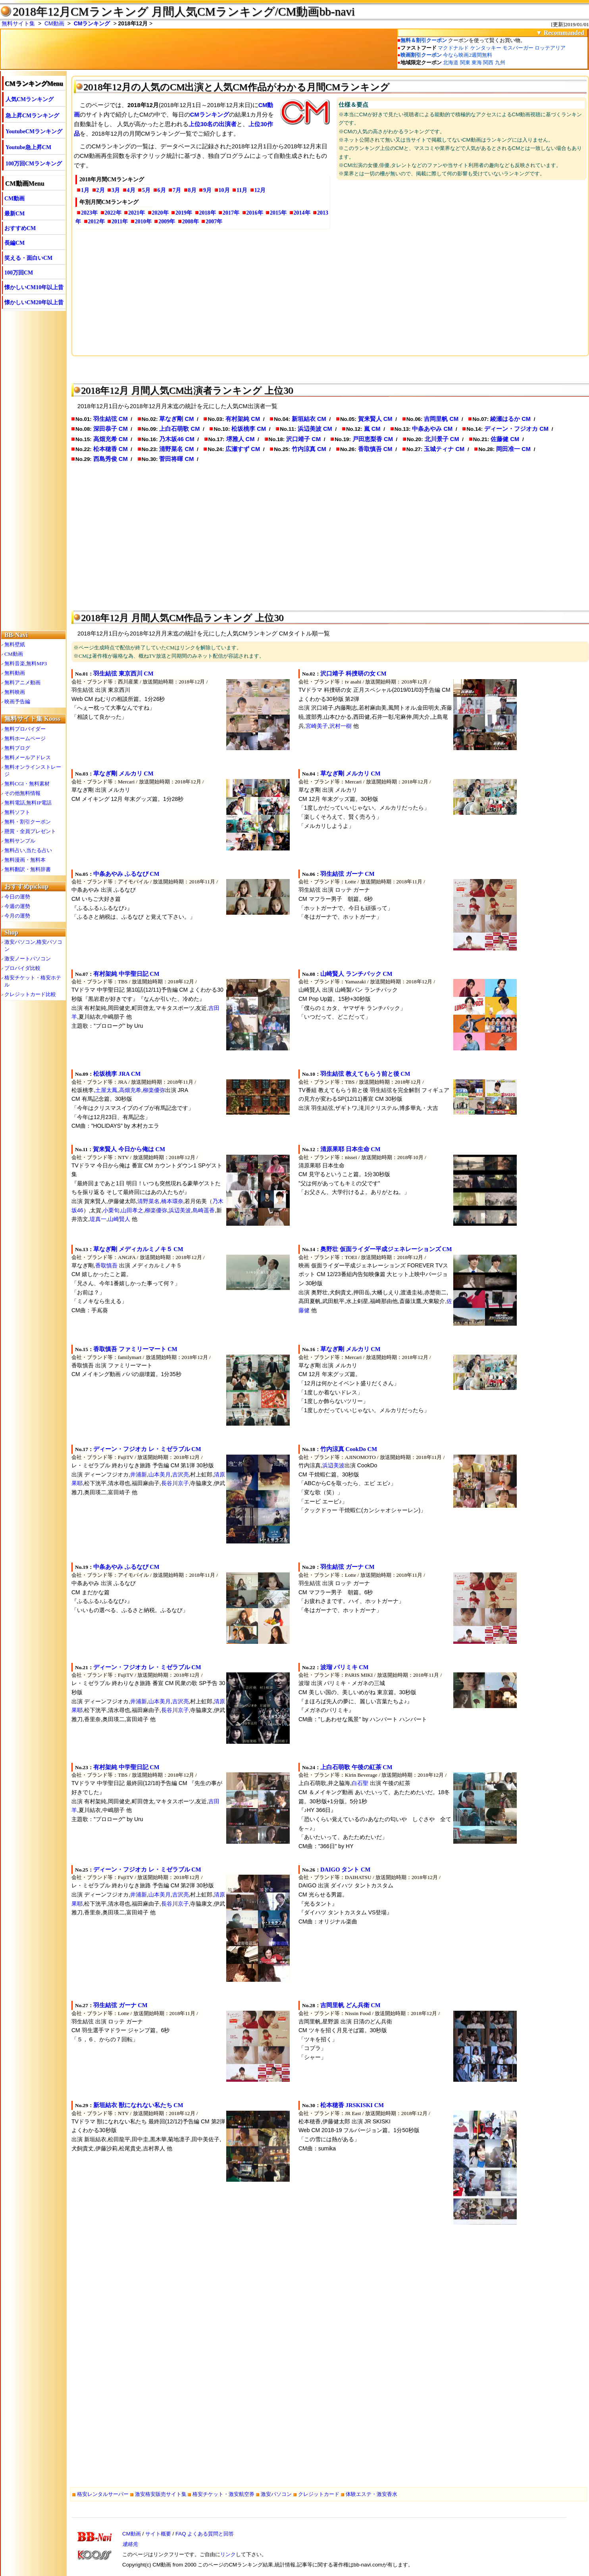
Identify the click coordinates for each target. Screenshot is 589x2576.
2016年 (254, 213)
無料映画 (14, 692)
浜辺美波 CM (315, 429)
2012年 (96, 222)
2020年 (160, 213)
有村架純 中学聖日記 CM (126, 974)
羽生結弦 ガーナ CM (347, 874)
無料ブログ (17, 748)
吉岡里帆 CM (441, 419)
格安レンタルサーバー (103, 2494)
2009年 (166, 222)
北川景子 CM (442, 439)
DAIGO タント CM (345, 1869)
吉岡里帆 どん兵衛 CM (350, 2005)
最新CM (14, 214)
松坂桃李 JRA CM (117, 1074)
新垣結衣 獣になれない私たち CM (138, 2105)
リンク (228, 2554)
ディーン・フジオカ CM (516, 429)
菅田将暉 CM (176, 459)
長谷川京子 (175, 1483)
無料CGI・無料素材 (27, 784)
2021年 (136, 213)
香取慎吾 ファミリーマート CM (135, 1349)
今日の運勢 (17, 897)
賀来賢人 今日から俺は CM (129, 1149)
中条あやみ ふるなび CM (126, 874)
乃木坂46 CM (176, 439)
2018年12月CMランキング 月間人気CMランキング (144, 11)
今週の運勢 (17, 906)
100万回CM (18, 273)
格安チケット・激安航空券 (223, 2494)
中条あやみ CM (432, 429)
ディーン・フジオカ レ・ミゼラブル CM (147, 1449)
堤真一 (98, 1219)
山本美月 (159, 1474)
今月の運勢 (17, 916)
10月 (224, 190)
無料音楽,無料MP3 (25, 663)
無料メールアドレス (27, 757)
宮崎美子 (317, 726)
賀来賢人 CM (375, 419)
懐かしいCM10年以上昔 (34, 287)
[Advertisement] (312, 289)
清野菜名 (148, 1201)
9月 (207, 190)
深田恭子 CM (110, 429)
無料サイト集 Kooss (32, 718)
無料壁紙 (14, 644)
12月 (260, 190)
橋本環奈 (172, 1201)
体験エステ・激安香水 (371, 2494)
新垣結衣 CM (309, 419)
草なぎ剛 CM (176, 419)
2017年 (231, 213)
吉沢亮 (180, 1474)
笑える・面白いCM (28, 258)
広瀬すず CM (242, 449)
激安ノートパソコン (27, 959)
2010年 (143, 222)
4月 (131, 190)
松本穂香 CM (110, 449)
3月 (116, 190)
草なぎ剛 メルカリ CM (123, 773)
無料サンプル (19, 841)
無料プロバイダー (25, 729)
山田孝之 (132, 1210)
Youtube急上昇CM (28, 147)
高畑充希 (130, 1090)
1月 (85, 190)
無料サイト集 (18, 23)
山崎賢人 (119, 1219)
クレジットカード (318, 2494)
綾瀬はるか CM (510, 419)
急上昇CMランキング (32, 116)
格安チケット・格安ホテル (32, 981)
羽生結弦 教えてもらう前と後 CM (365, 1074)
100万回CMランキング (34, 164)
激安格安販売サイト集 (161, 2494)
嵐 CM (372, 429)
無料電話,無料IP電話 (28, 803)
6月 (162, 190)
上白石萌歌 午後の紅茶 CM (356, 1767)
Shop (11, 932)
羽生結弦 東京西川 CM (123, 673)
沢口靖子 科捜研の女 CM (353, 673)
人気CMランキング (30, 99)
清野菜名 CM (176, 449)
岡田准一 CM (513, 449)
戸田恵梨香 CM (372, 439)
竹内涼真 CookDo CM (348, 1449)
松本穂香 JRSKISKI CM (352, 2105)
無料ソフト (17, 812)
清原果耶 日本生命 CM (350, 1149)
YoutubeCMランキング (34, 131)
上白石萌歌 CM (179, 429)
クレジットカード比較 (30, 994)
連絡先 (130, 2544)
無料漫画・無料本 (25, 860)
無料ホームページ (25, 738)
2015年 (278, 213)
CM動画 (54, 23)
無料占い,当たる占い (28, 850)
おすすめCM (20, 228)
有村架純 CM (242, 419)
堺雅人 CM (240, 439)
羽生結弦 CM (110, 419)
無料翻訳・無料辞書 (27, 869)
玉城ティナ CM (444, 449)
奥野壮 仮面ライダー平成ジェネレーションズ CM (386, 1249)
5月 (146, 190)
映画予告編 (17, 701)
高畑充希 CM (110, 439)
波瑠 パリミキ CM (344, 1667)
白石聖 (360, 1783)
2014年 (302, 213)
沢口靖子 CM (303, 439)
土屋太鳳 (106, 1090)
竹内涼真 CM (309, 449)
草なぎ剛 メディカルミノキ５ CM (138, 1249)
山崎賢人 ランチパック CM (356, 974)
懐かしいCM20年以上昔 (34, 302)
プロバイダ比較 (22, 968)
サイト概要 (158, 2534)
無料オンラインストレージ (32, 770)
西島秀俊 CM (110, 459)
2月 (100, 190)
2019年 (183, 213)
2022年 (113, 213)
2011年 (120, 222)
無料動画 (14, 673)
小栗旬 (111, 1210)
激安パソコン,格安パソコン (33, 945)
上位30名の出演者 (213, 124)
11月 (242, 190)
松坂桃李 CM (248, 429)
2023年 (89, 213)
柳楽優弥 (154, 1090)
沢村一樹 (340, 726)
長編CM (14, 243)
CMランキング (92, 23)
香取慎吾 (106, 1265)
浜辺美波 (180, 1210)
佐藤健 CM (505, 439)
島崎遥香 (203, 1210)
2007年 (214, 222)
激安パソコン (276, 2494)
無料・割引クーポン (27, 822)
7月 (177, 190)
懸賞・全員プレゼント (30, 831)
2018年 (207, 213)
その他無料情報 (22, 793)
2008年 (190, 222)
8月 (192, 190)
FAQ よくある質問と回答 (204, 2534)
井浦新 (138, 1474)
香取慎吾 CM (375, 449)
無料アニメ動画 (22, 682)
